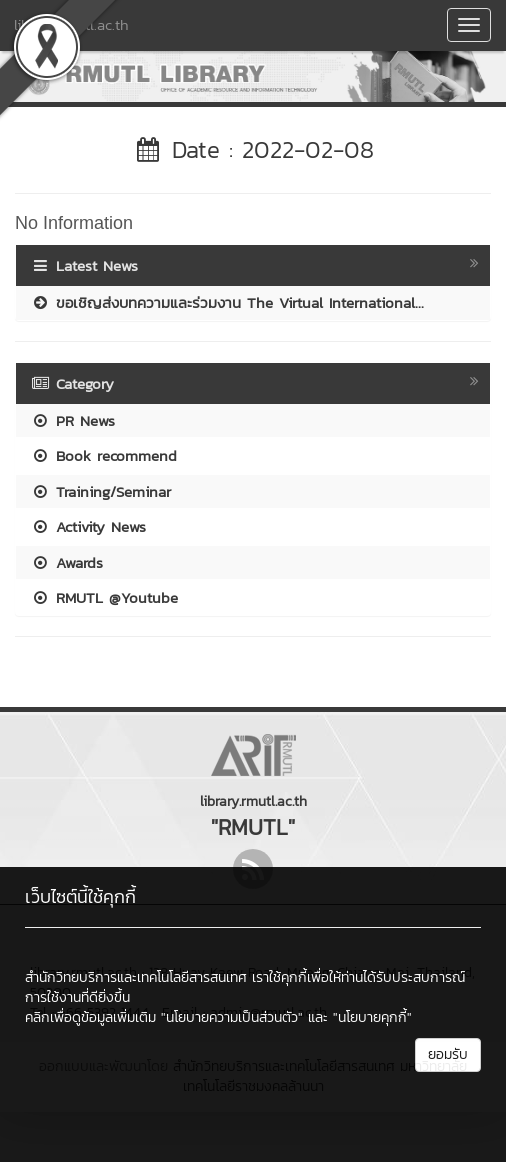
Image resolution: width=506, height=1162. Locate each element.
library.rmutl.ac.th (71, 24)
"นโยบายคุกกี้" (372, 1017)
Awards (67, 562)
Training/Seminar (101, 491)
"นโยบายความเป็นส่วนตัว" (232, 1017)
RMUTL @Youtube (104, 597)
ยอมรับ (448, 1054)
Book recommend (104, 455)
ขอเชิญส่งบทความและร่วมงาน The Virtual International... (227, 302)
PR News (73, 420)
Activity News (88, 526)
